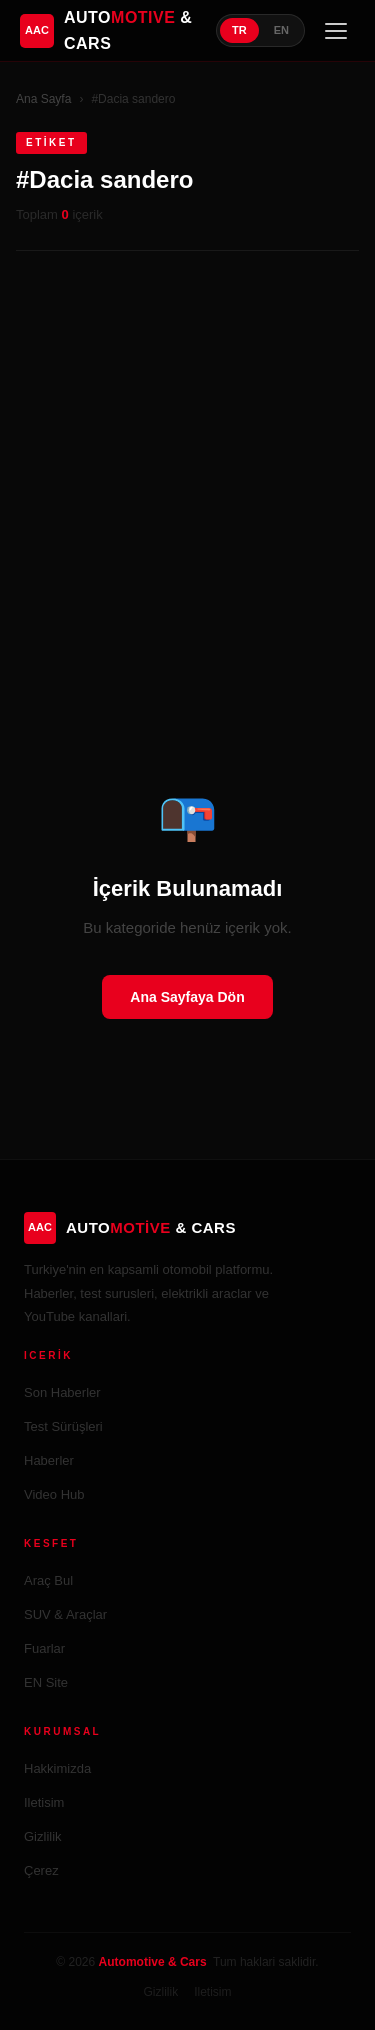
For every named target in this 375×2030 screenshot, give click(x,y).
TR (239, 30)
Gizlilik (43, 1836)
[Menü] (336, 31)
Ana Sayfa (43, 99)
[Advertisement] (187, 474)
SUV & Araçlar (65, 1614)
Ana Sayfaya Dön (187, 997)
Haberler (49, 1460)
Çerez (41, 1870)
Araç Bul (48, 1580)
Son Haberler (62, 1392)
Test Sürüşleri (63, 1426)
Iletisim (44, 1802)
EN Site (46, 1682)
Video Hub (54, 1494)
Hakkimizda (57, 1768)
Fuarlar (44, 1648)
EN (281, 30)
